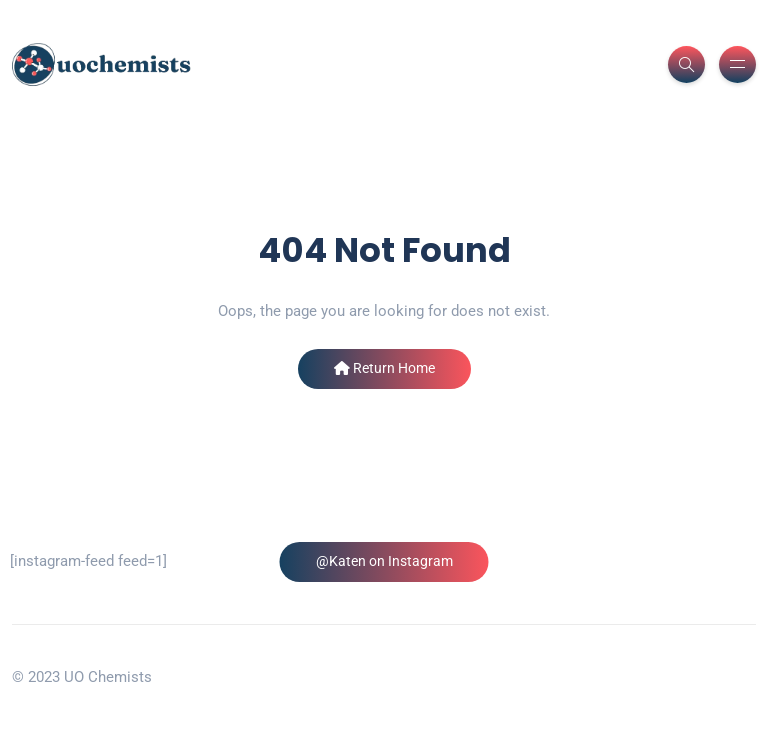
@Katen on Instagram (384, 561)
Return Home (384, 368)
